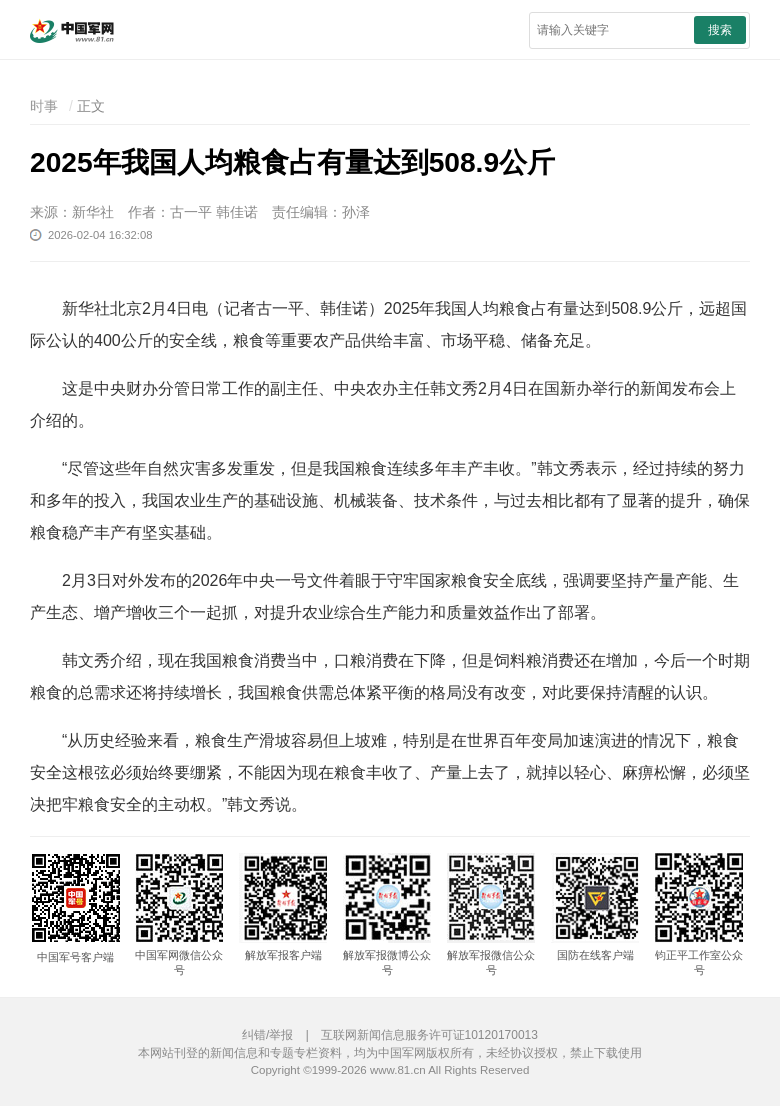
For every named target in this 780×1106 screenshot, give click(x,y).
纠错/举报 (267, 1035)
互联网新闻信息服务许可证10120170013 (429, 1035)
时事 (44, 106)
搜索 (720, 30)
